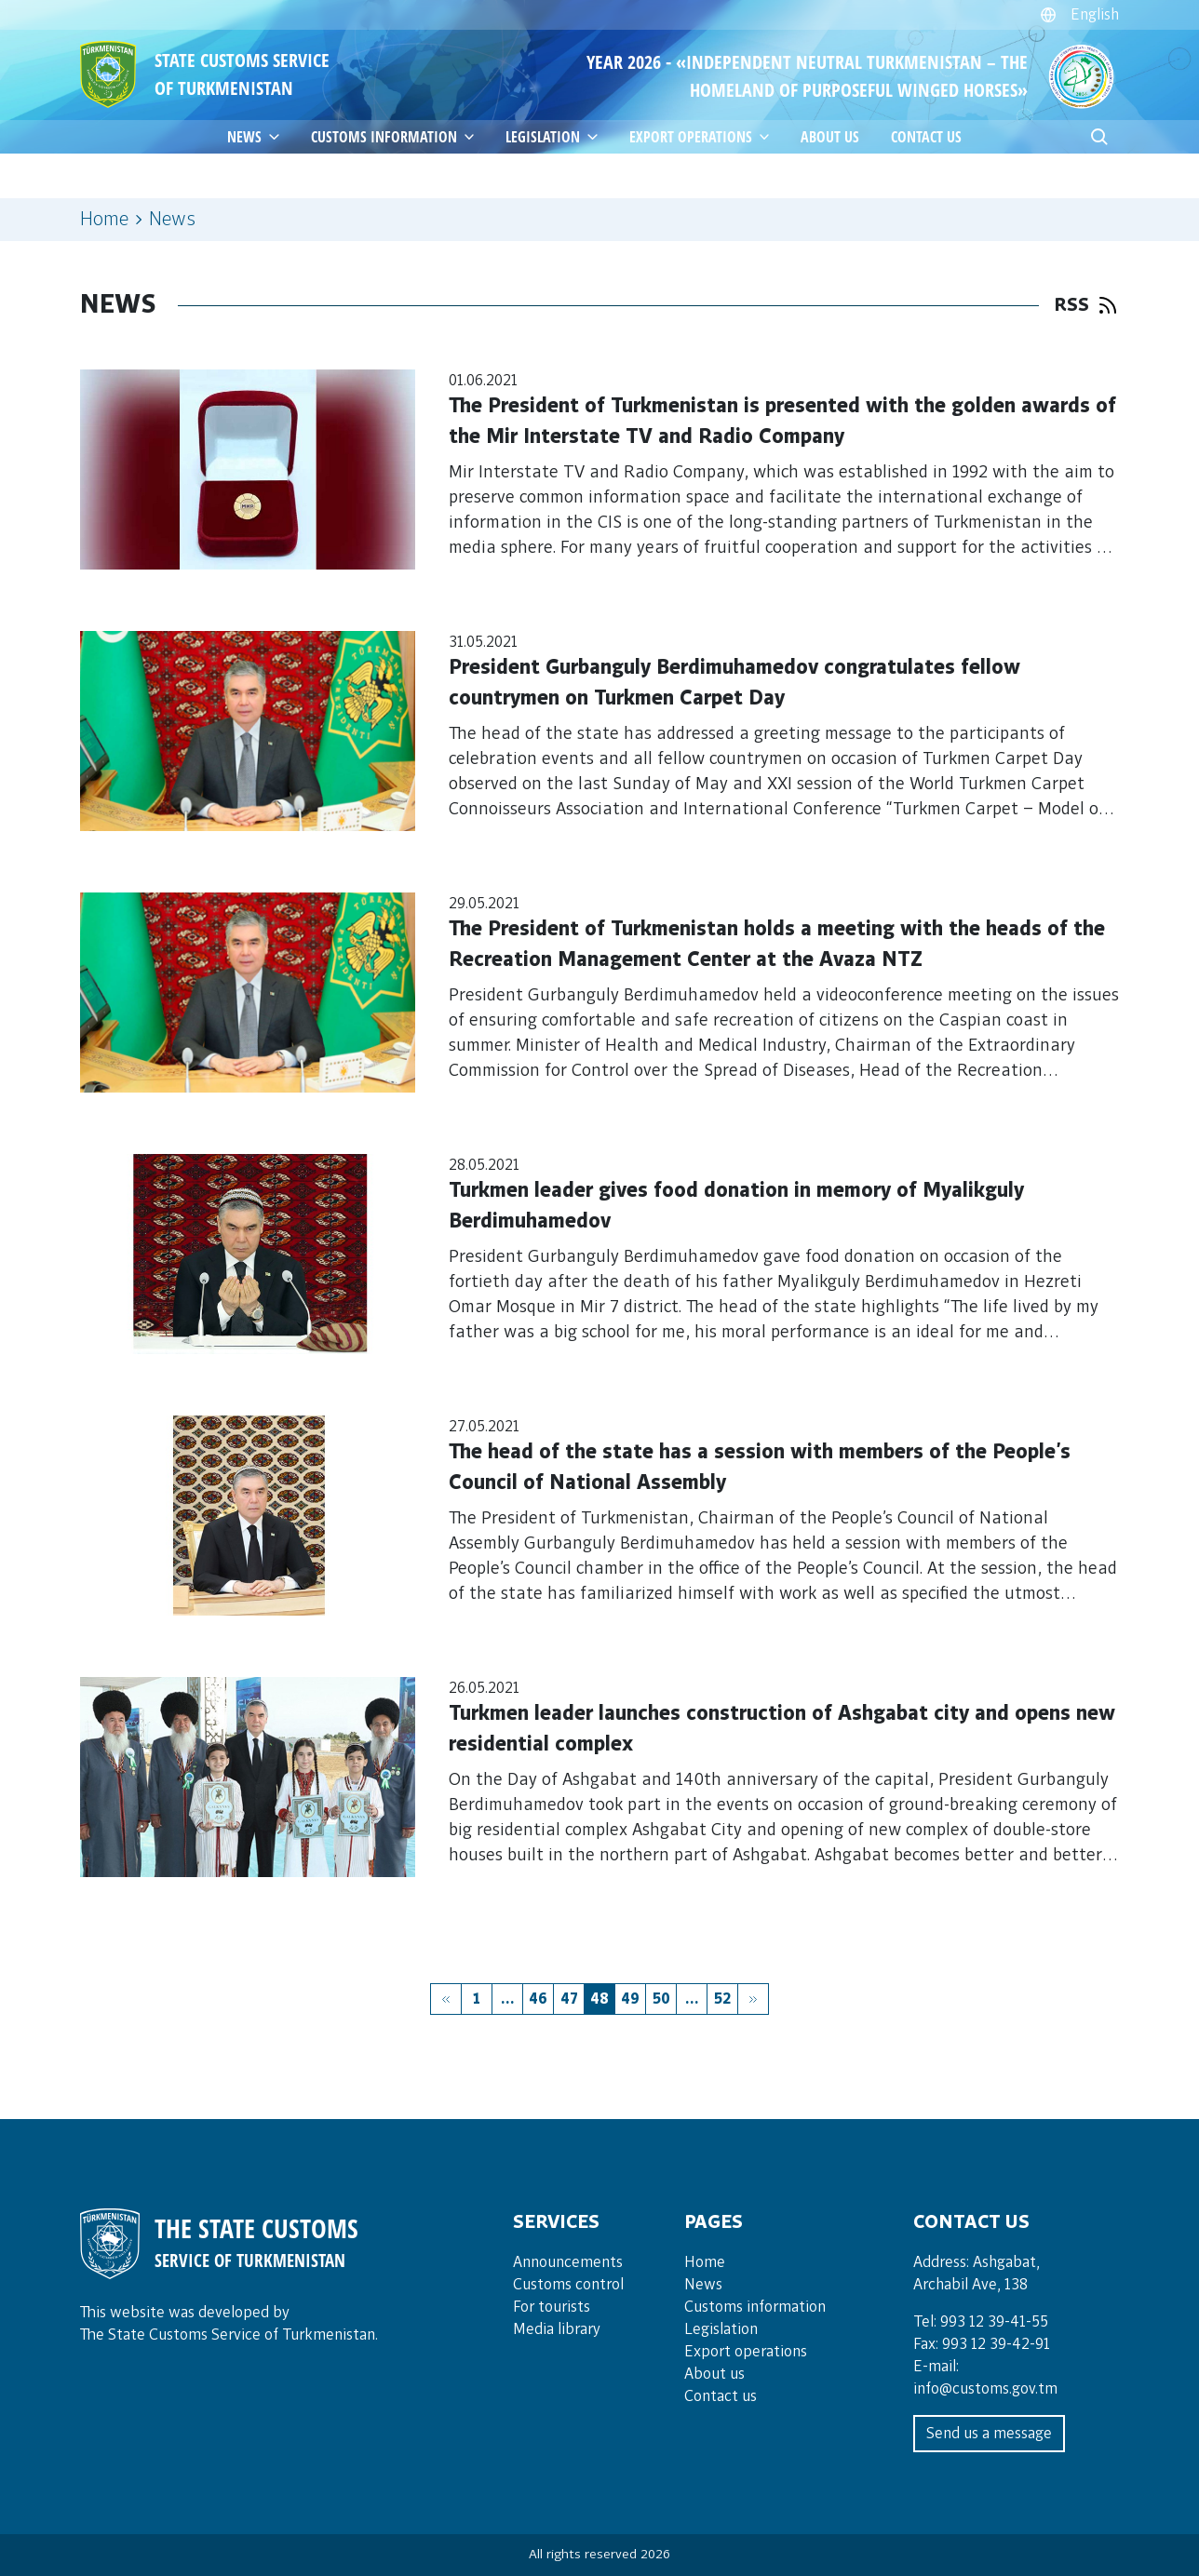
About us (830, 137)
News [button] (256, 137)
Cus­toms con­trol (568, 2284)
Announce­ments (568, 2262)
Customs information (396, 137)
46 (538, 1999)
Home (104, 219)
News (703, 2284)
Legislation (554, 137)
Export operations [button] (702, 137)
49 (630, 1999)
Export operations (745, 2351)
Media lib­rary (556, 2329)
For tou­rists (551, 2307)
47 (569, 1999)
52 (722, 1999)
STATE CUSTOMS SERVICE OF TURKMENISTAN (242, 74)
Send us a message (989, 2433)
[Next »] (753, 1999)
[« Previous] (446, 1999)
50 (661, 1999)
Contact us (926, 137)
